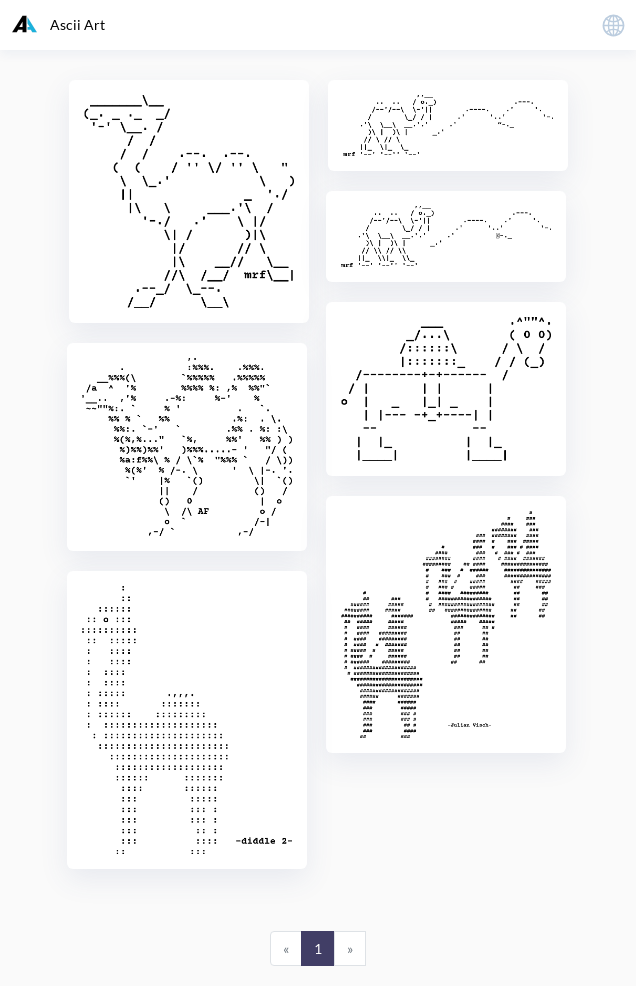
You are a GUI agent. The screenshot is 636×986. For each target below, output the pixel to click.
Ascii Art (58, 24)
